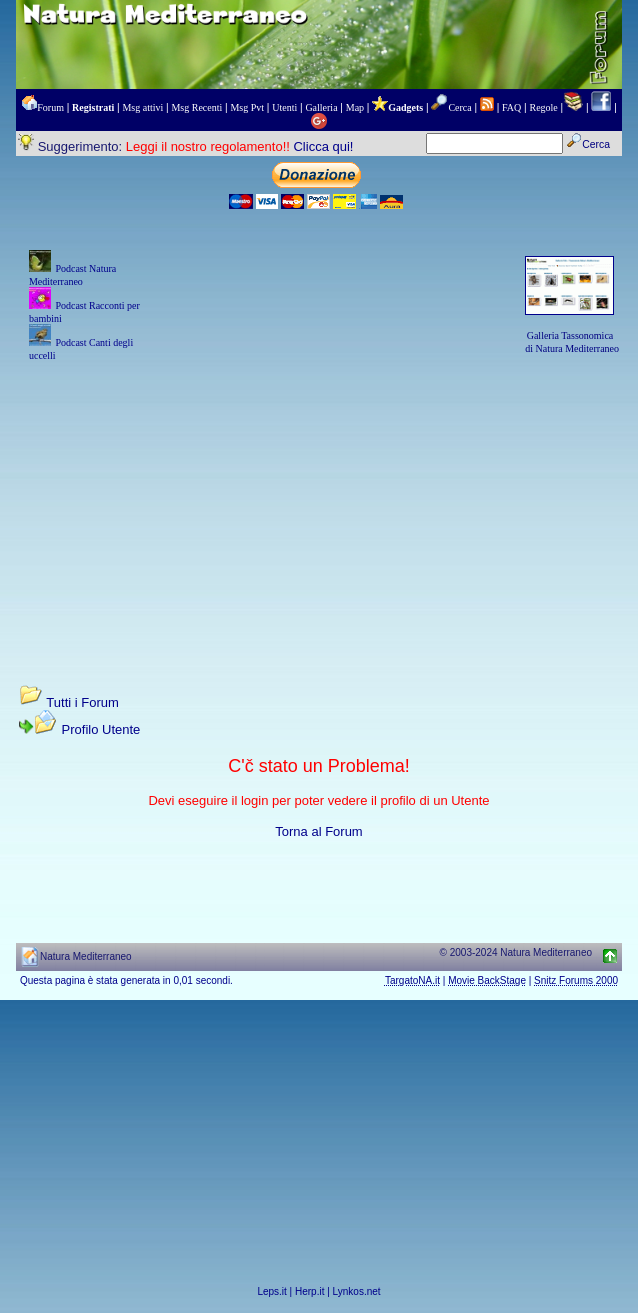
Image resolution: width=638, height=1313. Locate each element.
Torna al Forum (318, 831)
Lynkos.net (357, 1291)
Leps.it (271, 1291)
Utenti (284, 107)
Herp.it (309, 1291)
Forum (50, 107)
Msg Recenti (196, 107)
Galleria (321, 107)
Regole (543, 107)
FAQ (511, 107)
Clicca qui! (323, 146)
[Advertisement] (319, 504)
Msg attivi (142, 107)
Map (355, 107)
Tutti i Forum (82, 702)
